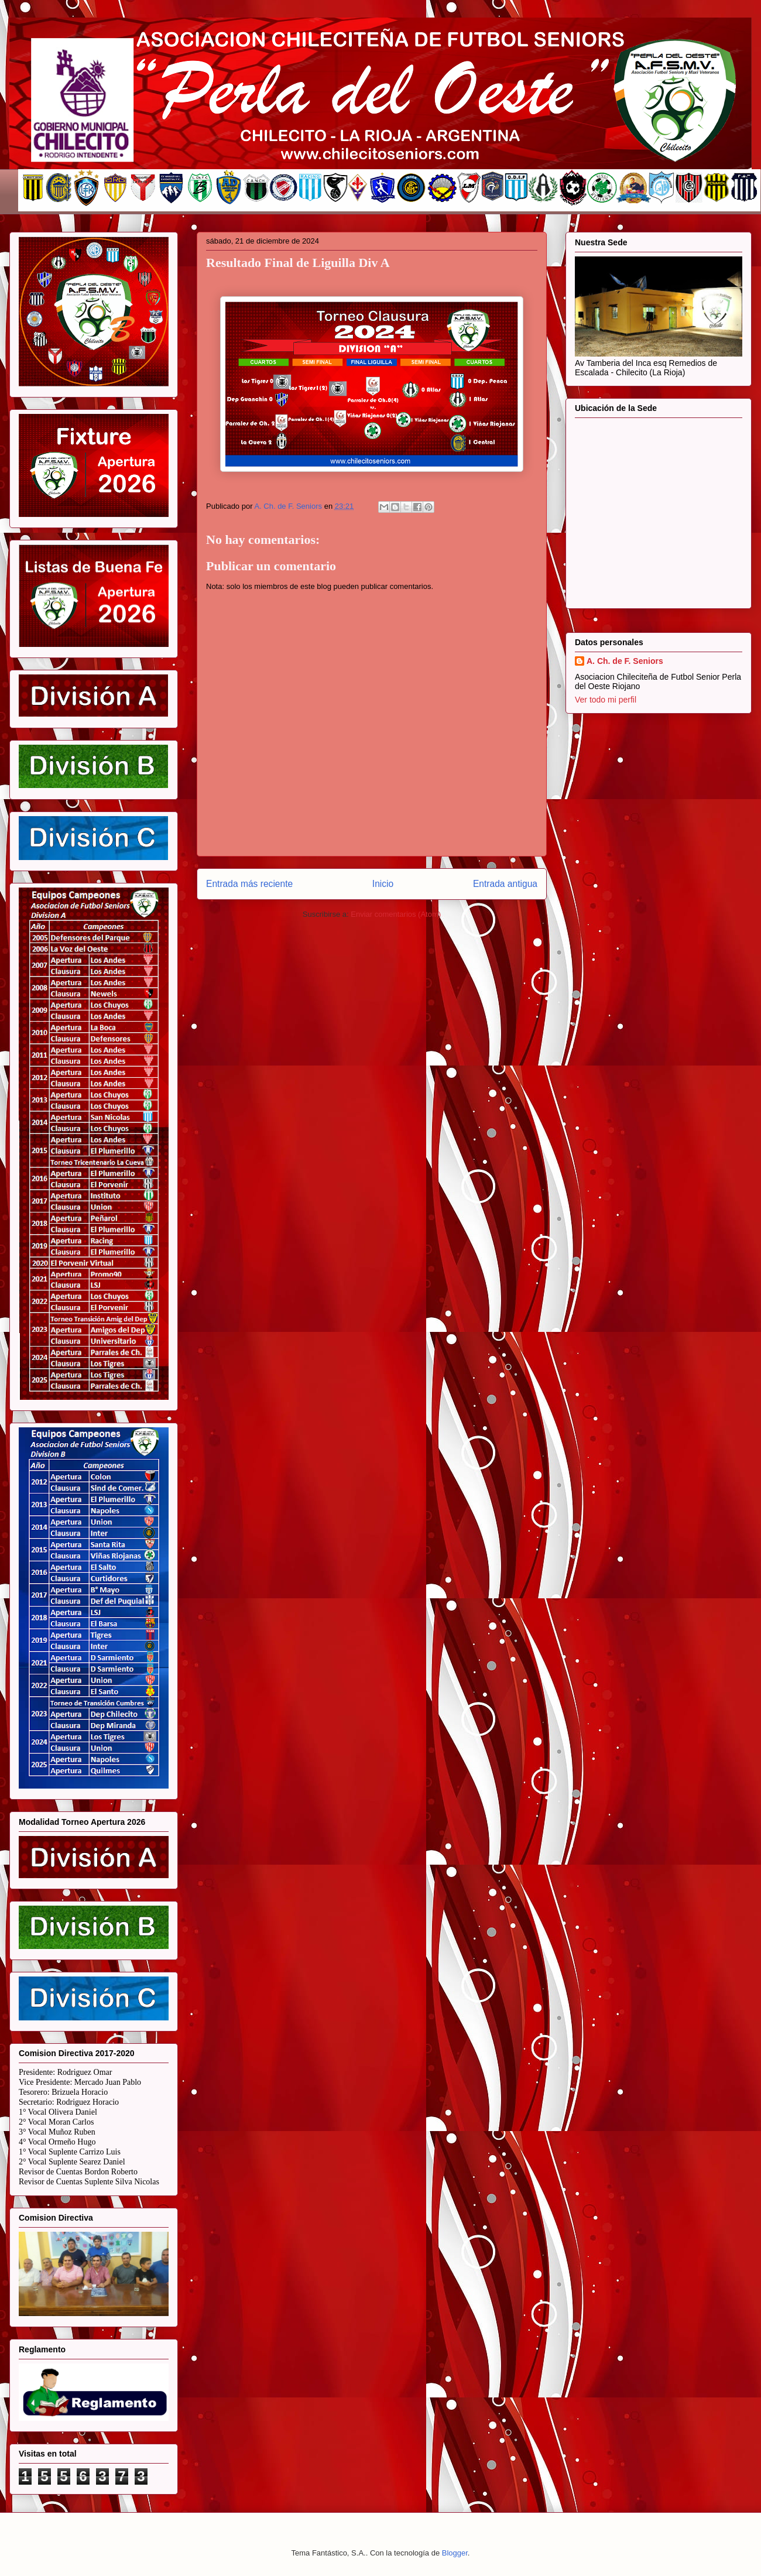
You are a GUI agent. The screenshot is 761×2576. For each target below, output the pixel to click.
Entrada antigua (505, 884)
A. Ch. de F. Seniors (625, 661)
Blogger (455, 2552)
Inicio (382, 884)
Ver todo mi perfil (605, 699)
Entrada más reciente (249, 884)
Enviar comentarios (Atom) (396, 914)
